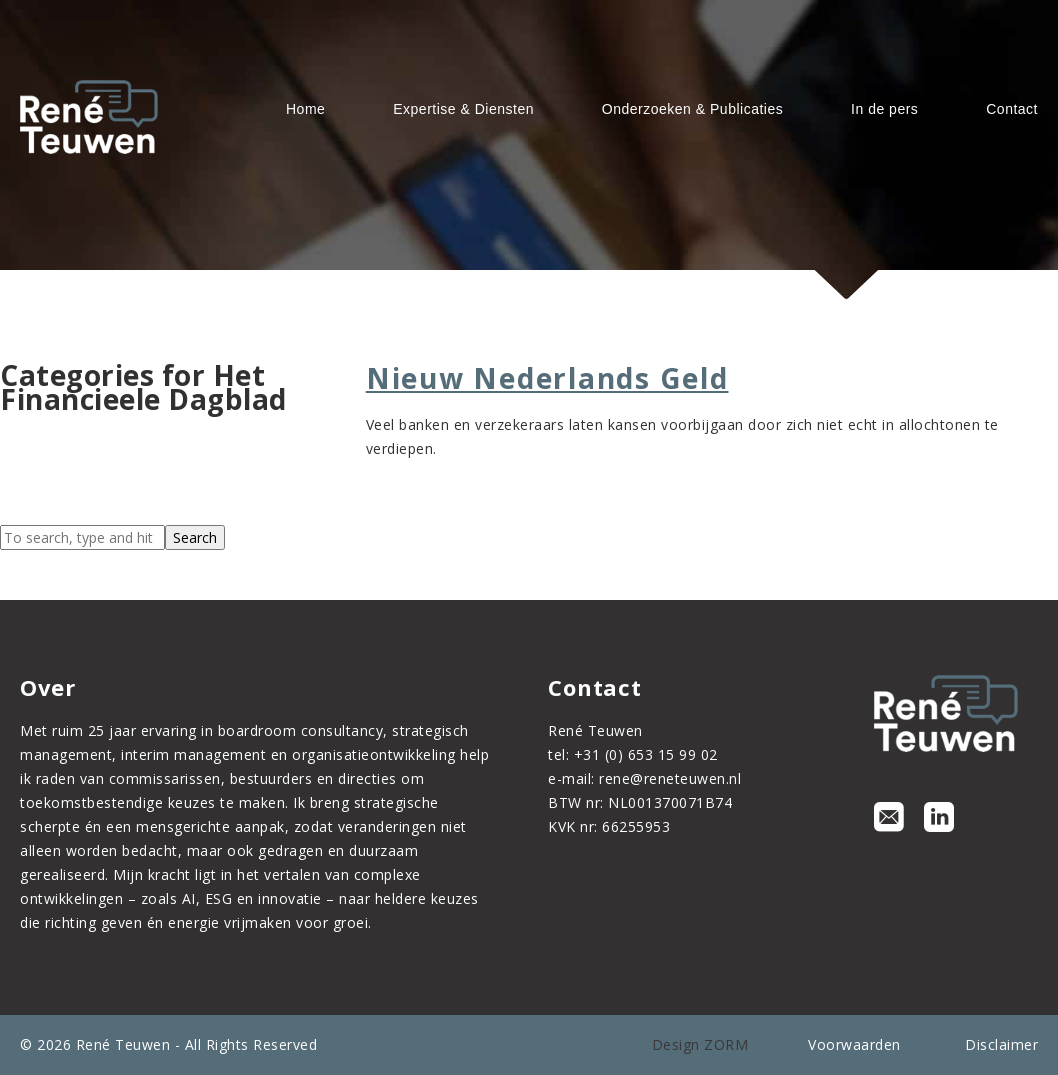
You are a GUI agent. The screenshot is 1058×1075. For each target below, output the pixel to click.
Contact (1012, 109)
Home (305, 109)
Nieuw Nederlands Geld (547, 378)
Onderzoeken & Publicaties (692, 109)
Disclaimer (1001, 1044)
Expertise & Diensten (463, 109)
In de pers (884, 109)
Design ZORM (700, 1044)
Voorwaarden (854, 1044)
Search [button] (195, 537)
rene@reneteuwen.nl (670, 778)
